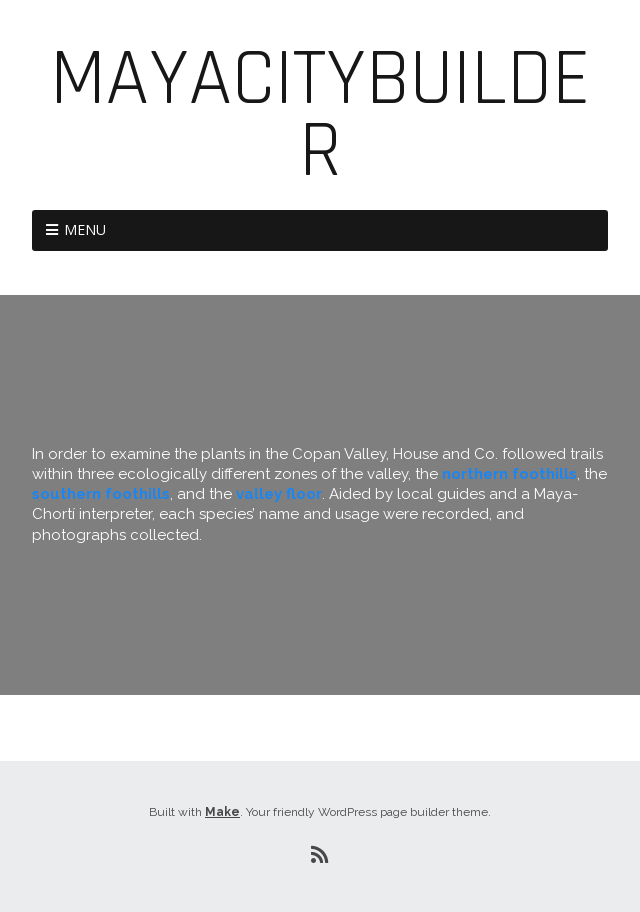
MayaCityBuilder (320, 116)
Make (222, 812)
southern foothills (101, 494)
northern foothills (509, 474)
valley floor (279, 494)
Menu (85, 229)
